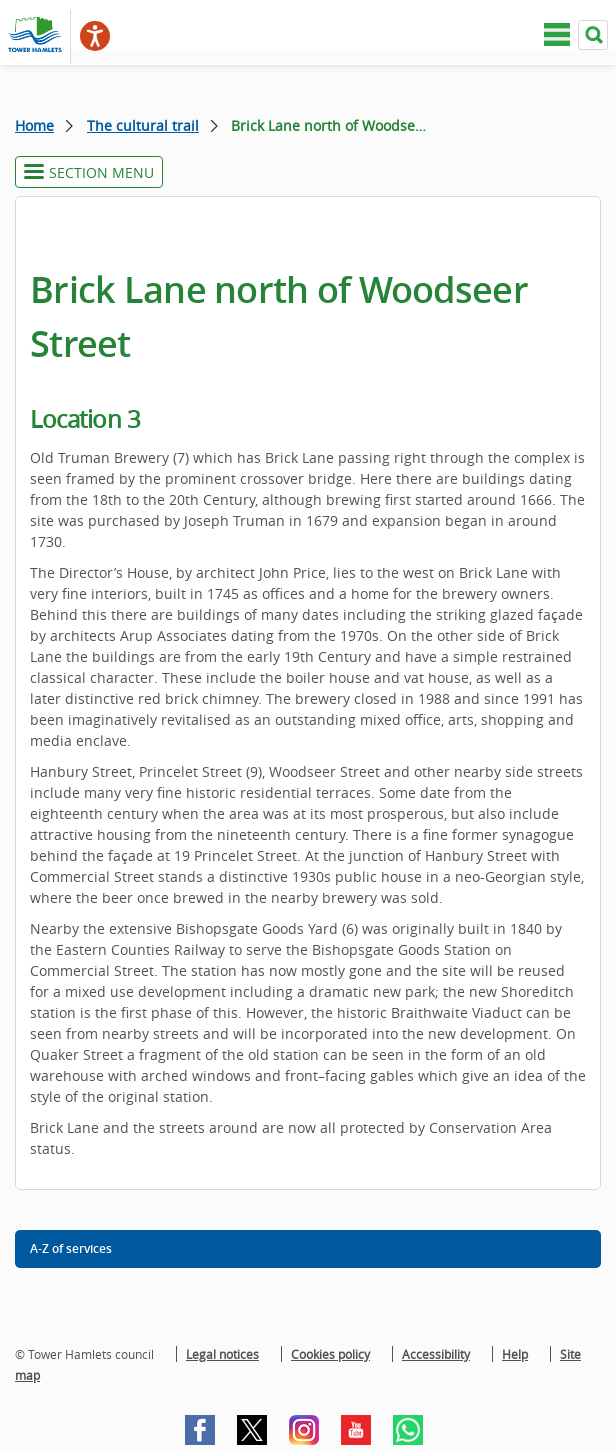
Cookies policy (330, 1354)
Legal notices (222, 1354)
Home (34, 125)
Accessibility (436, 1354)
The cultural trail (143, 125)
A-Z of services (71, 1248)
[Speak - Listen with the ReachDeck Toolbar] (95, 36)
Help (515, 1354)
